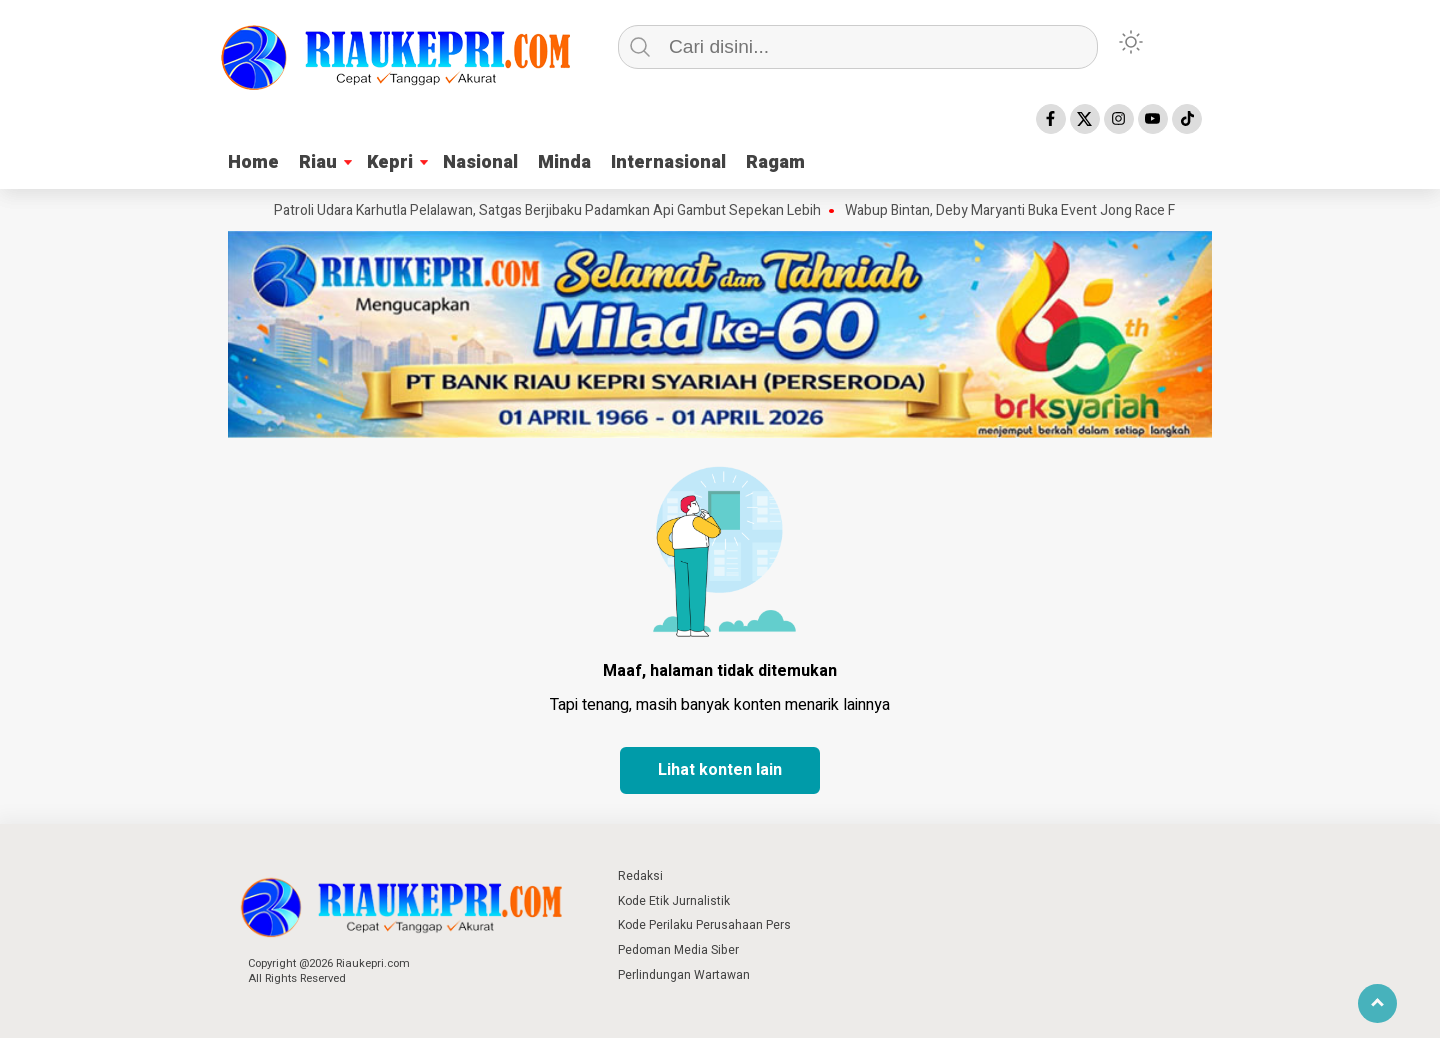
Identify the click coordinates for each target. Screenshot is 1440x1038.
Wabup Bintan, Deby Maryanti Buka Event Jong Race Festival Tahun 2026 (1072, 211)
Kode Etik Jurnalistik (674, 901)
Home (253, 162)
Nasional (480, 162)
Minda (564, 162)
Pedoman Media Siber (678, 950)
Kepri (390, 162)
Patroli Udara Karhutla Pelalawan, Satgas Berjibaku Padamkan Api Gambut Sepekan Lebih (551, 211)
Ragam (775, 162)
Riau (318, 162)
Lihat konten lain (720, 770)
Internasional (668, 162)
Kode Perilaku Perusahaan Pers (704, 925)
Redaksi (640, 876)
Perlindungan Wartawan (684, 975)
